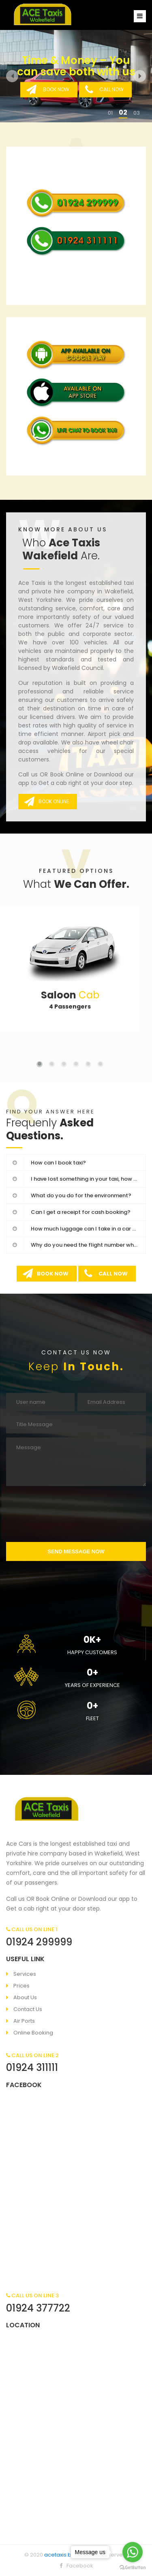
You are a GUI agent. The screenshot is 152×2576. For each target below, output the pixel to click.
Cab (70, 995)
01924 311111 (32, 2067)
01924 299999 (39, 1942)
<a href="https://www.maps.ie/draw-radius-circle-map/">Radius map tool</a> (76, 2426)
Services (24, 1974)
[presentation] (76, 1514)
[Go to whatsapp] (132, 2552)
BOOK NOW (47, 90)
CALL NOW (104, 90)
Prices (21, 1986)
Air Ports (24, 2021)
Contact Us (27, 2009)
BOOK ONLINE (46, 801)
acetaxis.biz (59, 2555)
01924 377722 (38, 2308)
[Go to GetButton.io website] (133, 2567)
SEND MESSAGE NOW (75, 1551)
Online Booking (33, 2032)
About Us (25, 1997)
